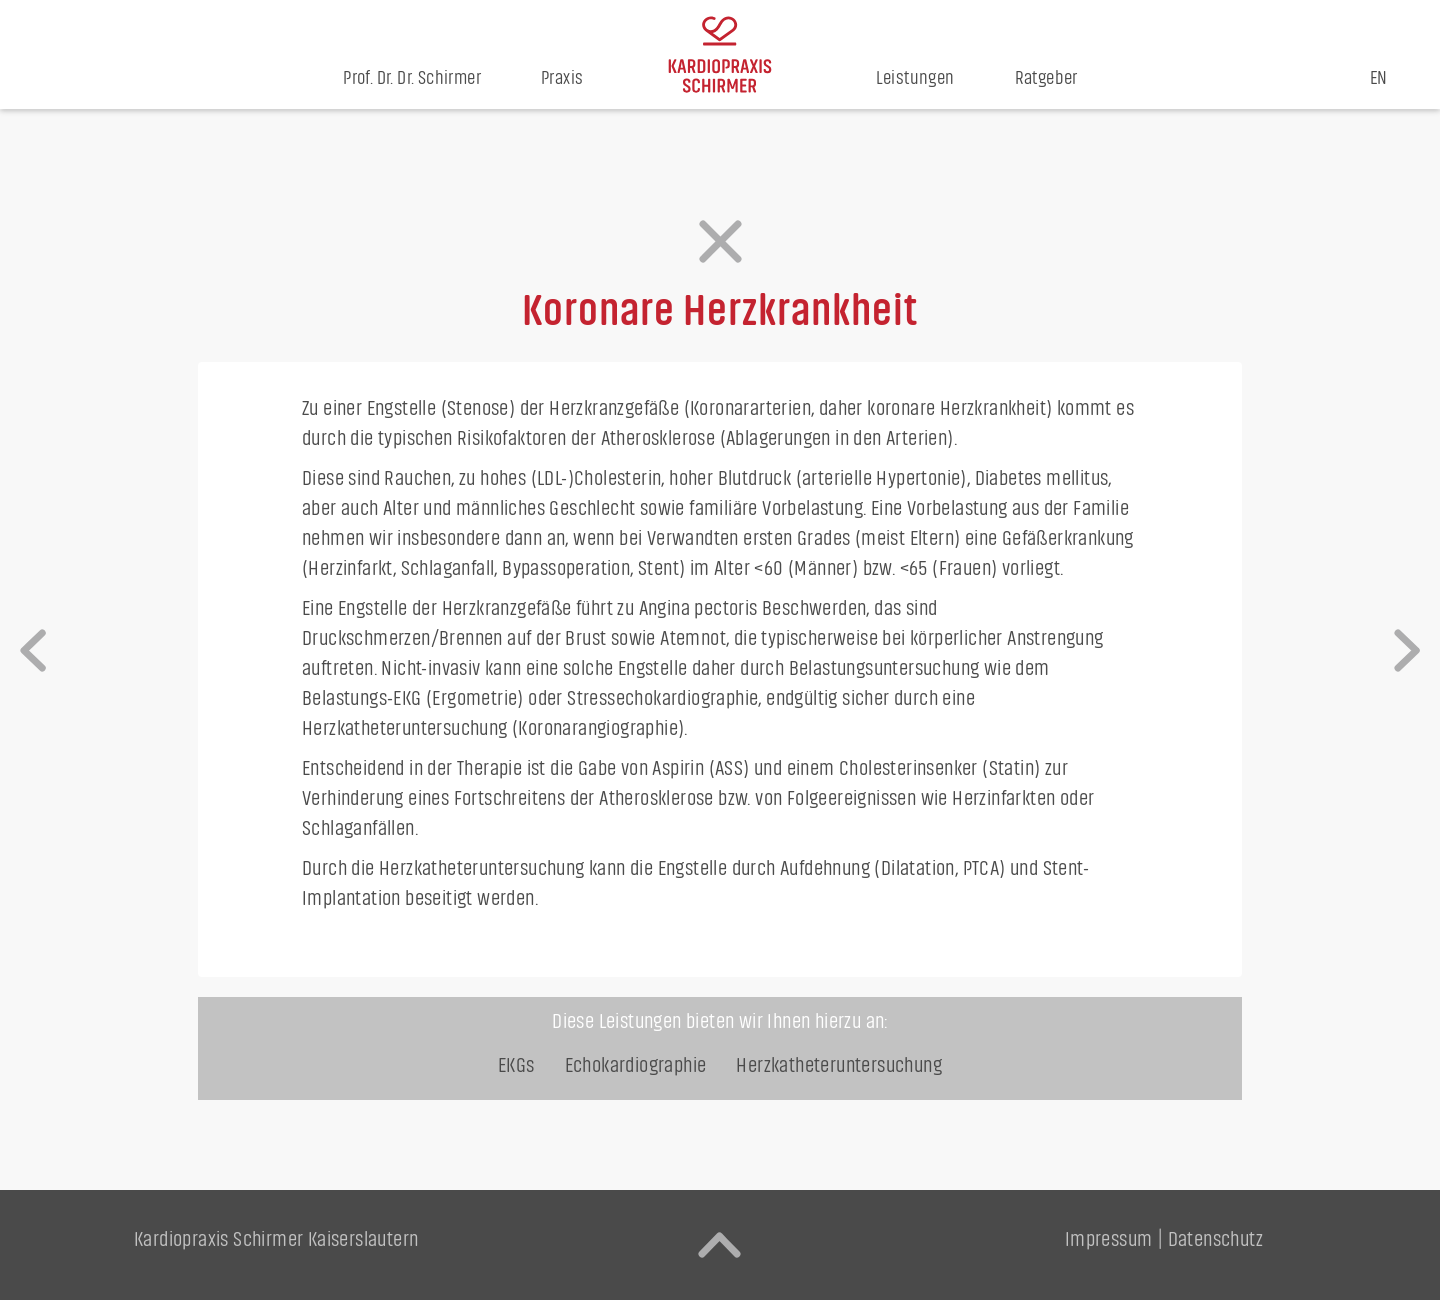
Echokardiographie (636, 1065)
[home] (719, 54)
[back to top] (719, 1245)
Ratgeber (1046, 78)
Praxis (562, 78)
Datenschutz (1215, 1239)
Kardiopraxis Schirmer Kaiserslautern (276, 1239)
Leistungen (915, 78)
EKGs (516, 1065)
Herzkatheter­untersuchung (839, 1065)
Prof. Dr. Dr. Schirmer (412, 78)
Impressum (1109, 1239)
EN (1379, 78)
